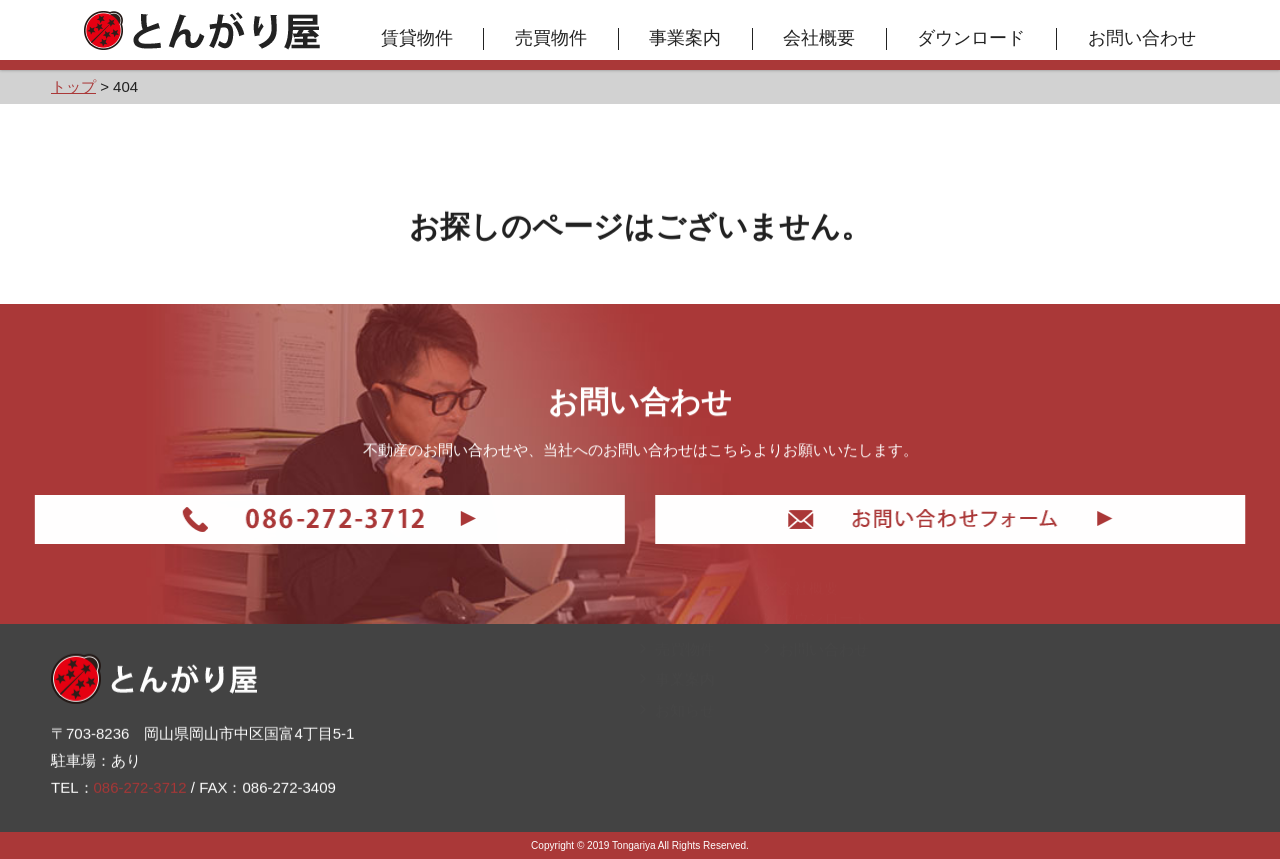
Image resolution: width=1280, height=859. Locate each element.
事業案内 (686, 38)
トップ (670, 663)
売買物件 (551, 38)
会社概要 (820, 38)
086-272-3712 (140, 784)
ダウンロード (972, 38)
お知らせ (677, 785)
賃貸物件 (417, 38)
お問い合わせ (1142, 38)
